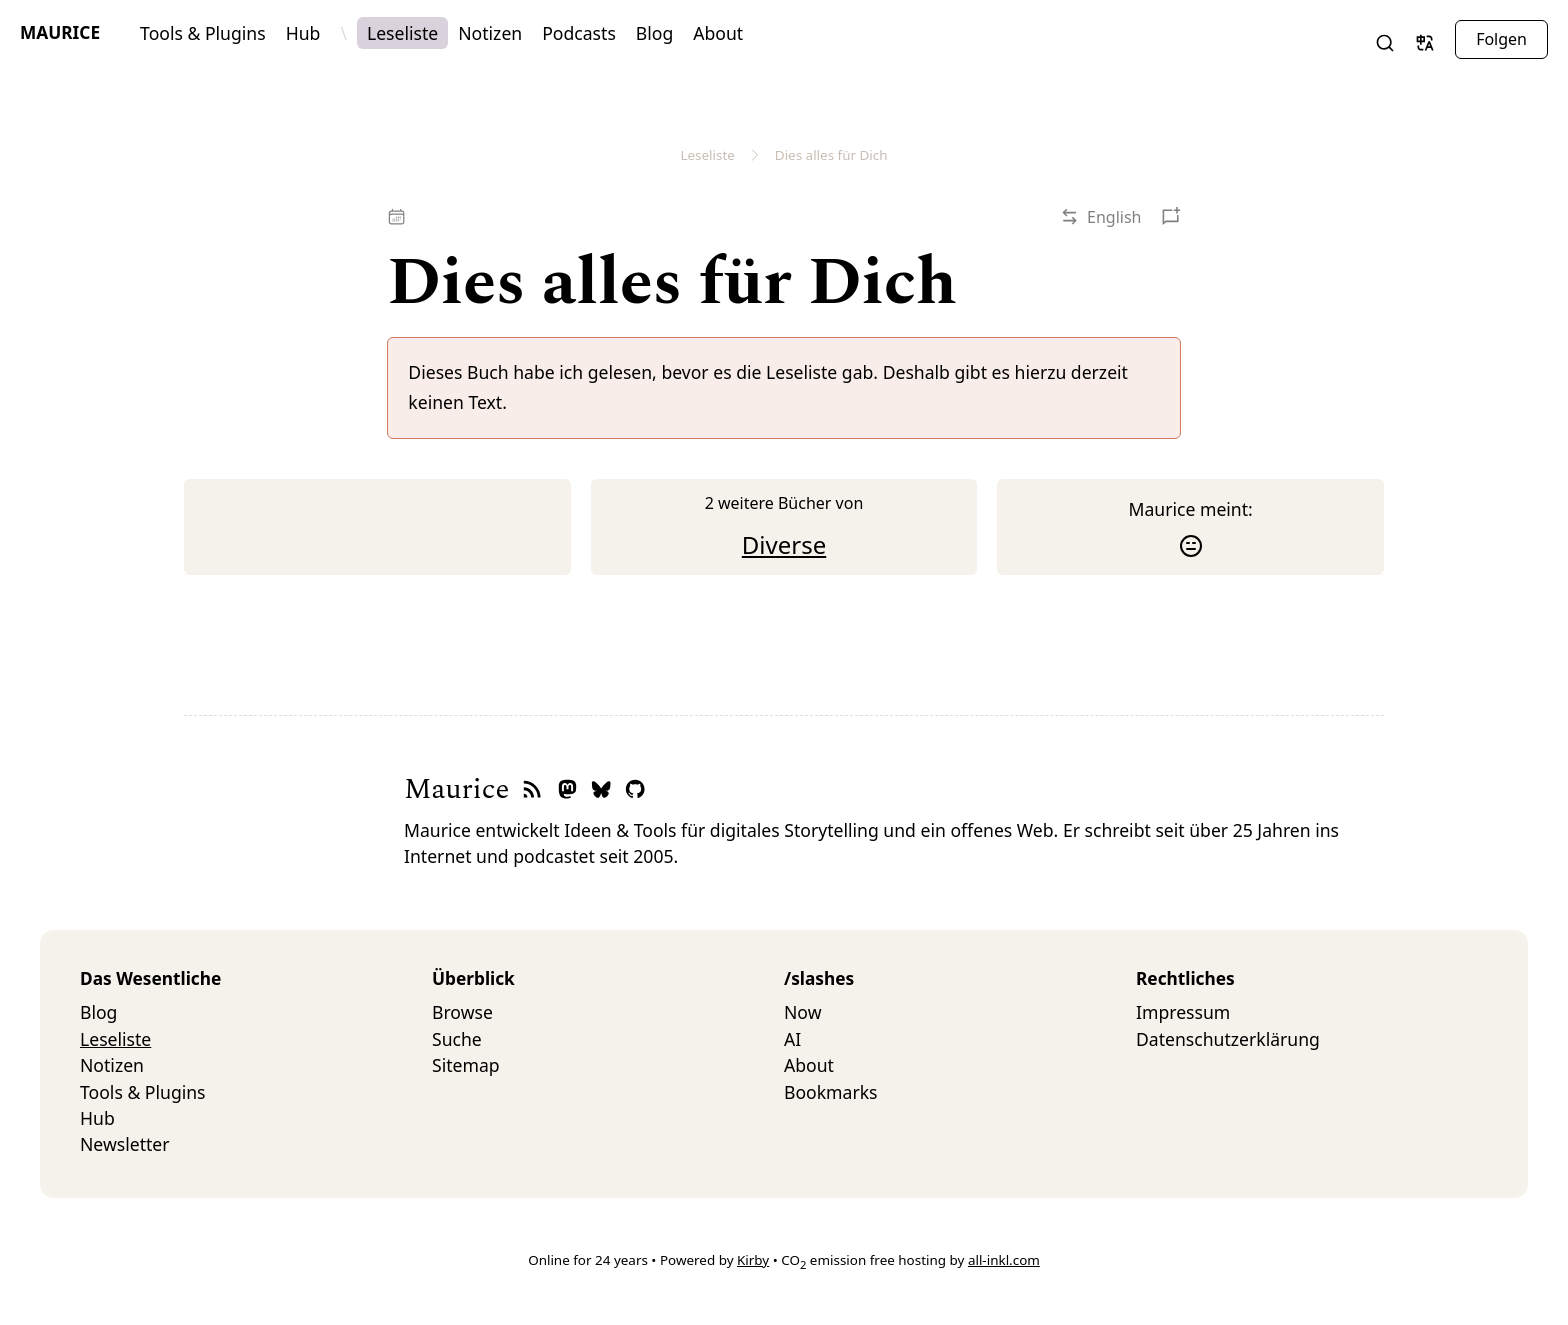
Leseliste (402, 33)
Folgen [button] (1501, 39)
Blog (654, 33)
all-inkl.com (1004, 1260)
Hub (303, 33)
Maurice (60, 32)
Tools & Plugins (203, 33)
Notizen (490, 33)
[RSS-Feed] (532, 790)
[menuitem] (256, 1012)
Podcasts (579, 33)
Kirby (753, 1260)
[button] (1385, 43)
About (718, 33)
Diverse (784, 544)
